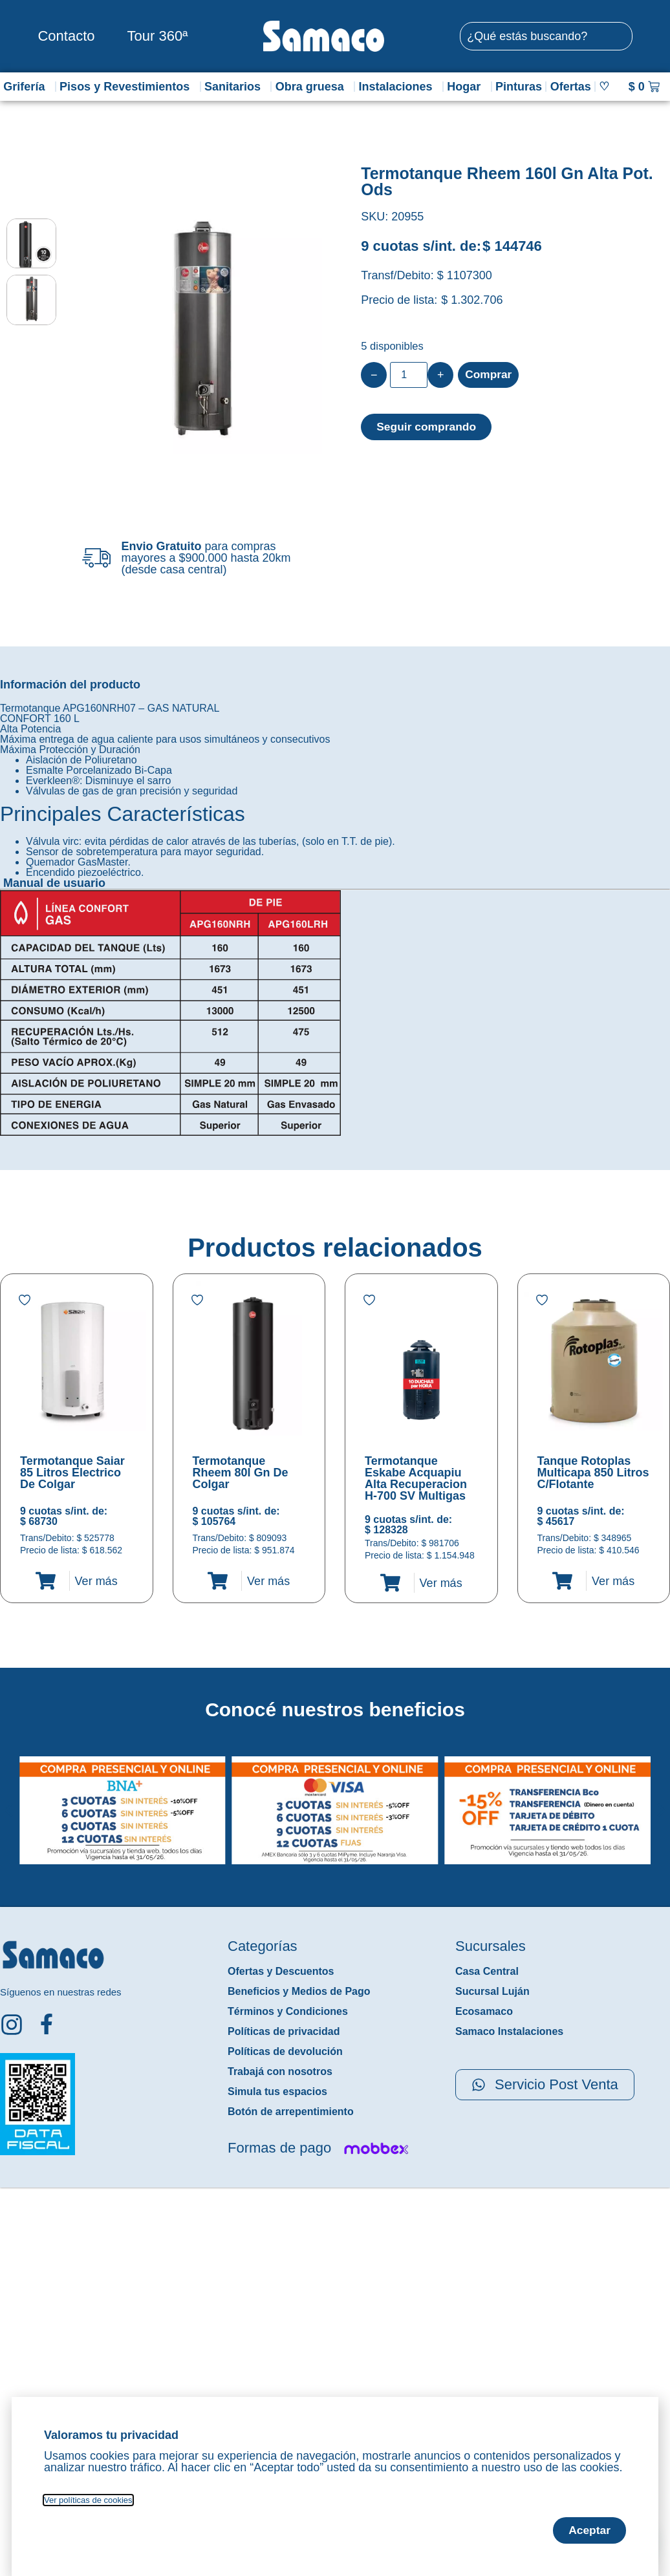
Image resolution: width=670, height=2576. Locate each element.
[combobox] (546, 36)
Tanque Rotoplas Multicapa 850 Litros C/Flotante (593, 1472)
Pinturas (518, 86)
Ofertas (570, 86)
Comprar (489, 374)
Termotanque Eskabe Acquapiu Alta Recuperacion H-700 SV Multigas (416, 1478)
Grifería (27, 86)
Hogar (467, 86)
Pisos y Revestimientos (127, 86)
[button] (8, 1800)
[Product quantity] (408, 375)
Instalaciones (398, 86)
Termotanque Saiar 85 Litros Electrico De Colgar (72, 1472)
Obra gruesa (313, 86)
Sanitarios (235, 86)
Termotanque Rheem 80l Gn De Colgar (240, 1472)
